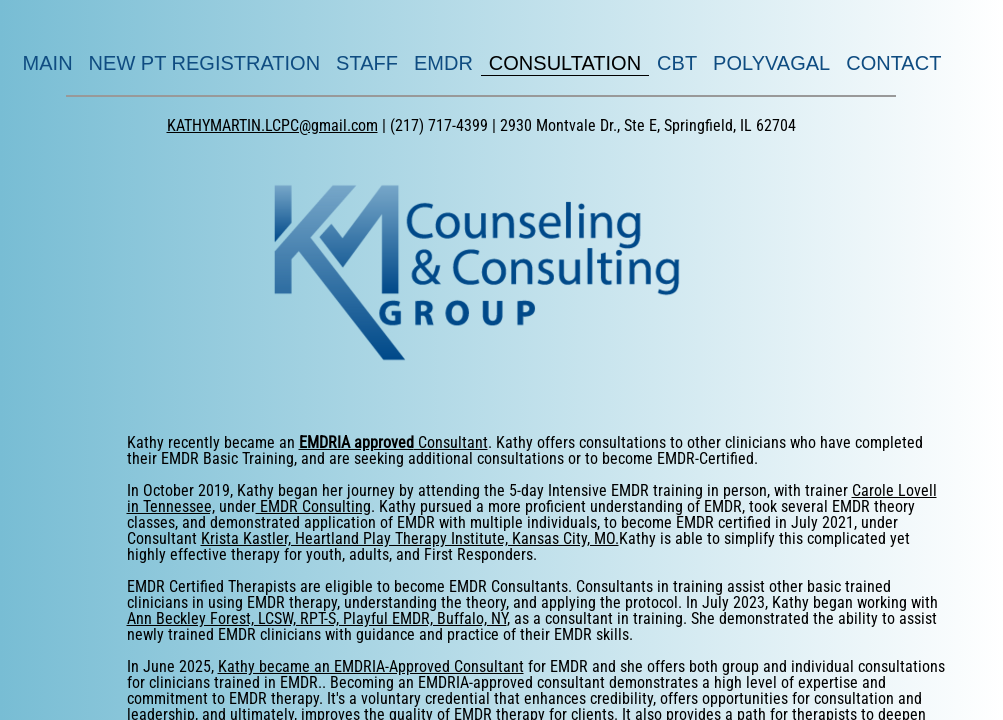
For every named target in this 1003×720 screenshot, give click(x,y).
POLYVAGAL (771, 63)
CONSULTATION (565, 63)
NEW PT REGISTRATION (205, 63)
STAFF (367, 63)
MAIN (48, 63)
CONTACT (893, 63)
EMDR (443, 63)
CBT (677, 63)
